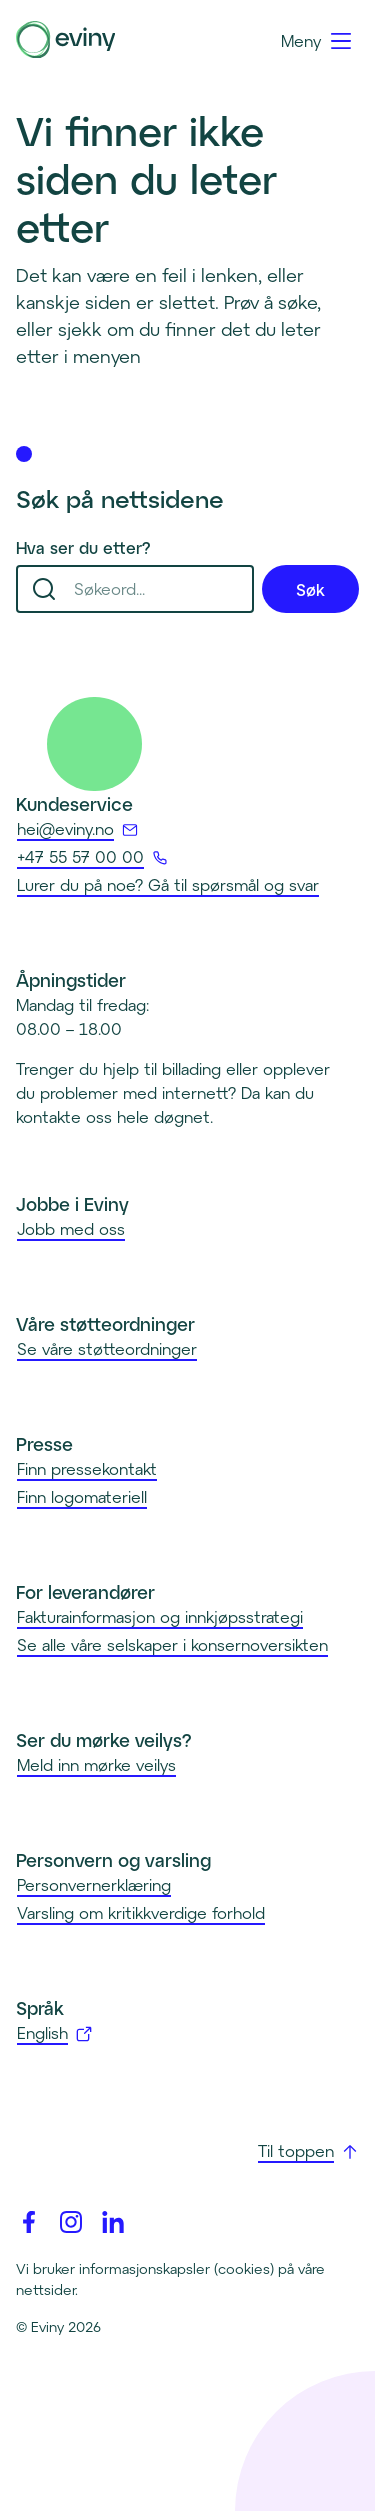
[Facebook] (29, 2222)
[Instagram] (71, 2222)
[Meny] (317, 41)
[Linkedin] (113, 2222)
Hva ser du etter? (83, 547)
